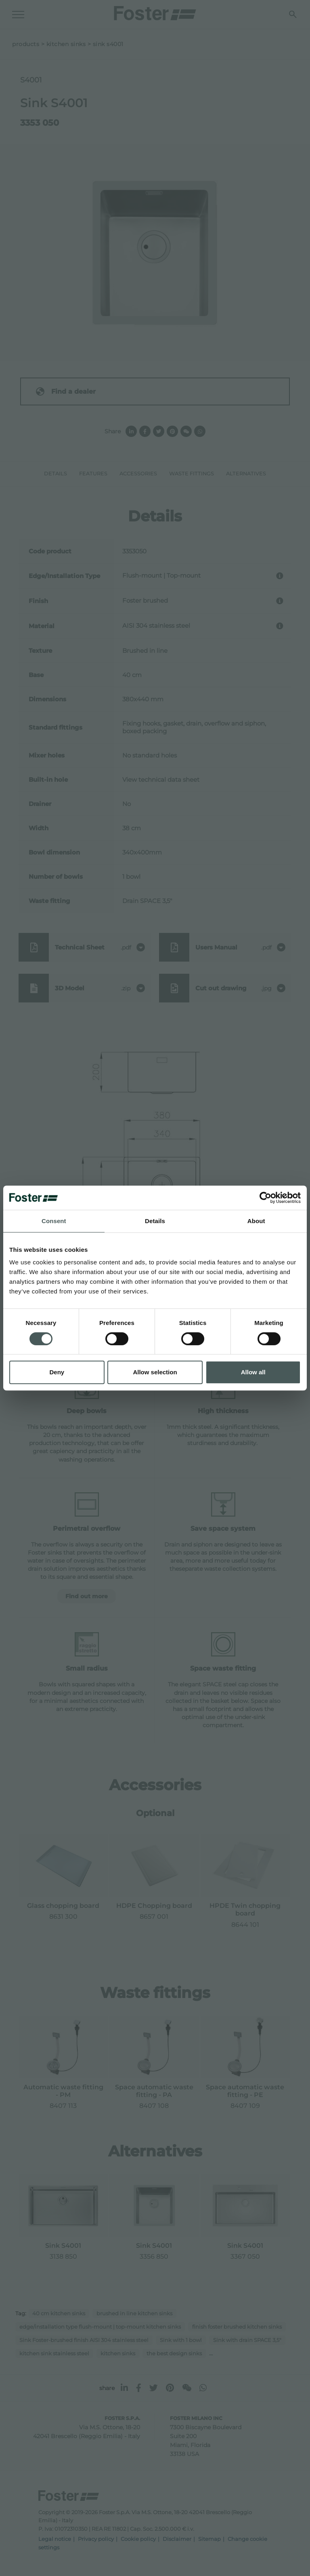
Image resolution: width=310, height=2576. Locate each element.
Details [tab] (155, 1220)
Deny (56, 1372)
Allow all (253, 1372)
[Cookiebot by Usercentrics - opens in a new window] (265, 1198)
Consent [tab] (54, 1220)
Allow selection (155, 1372)
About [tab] (256, 1220)
